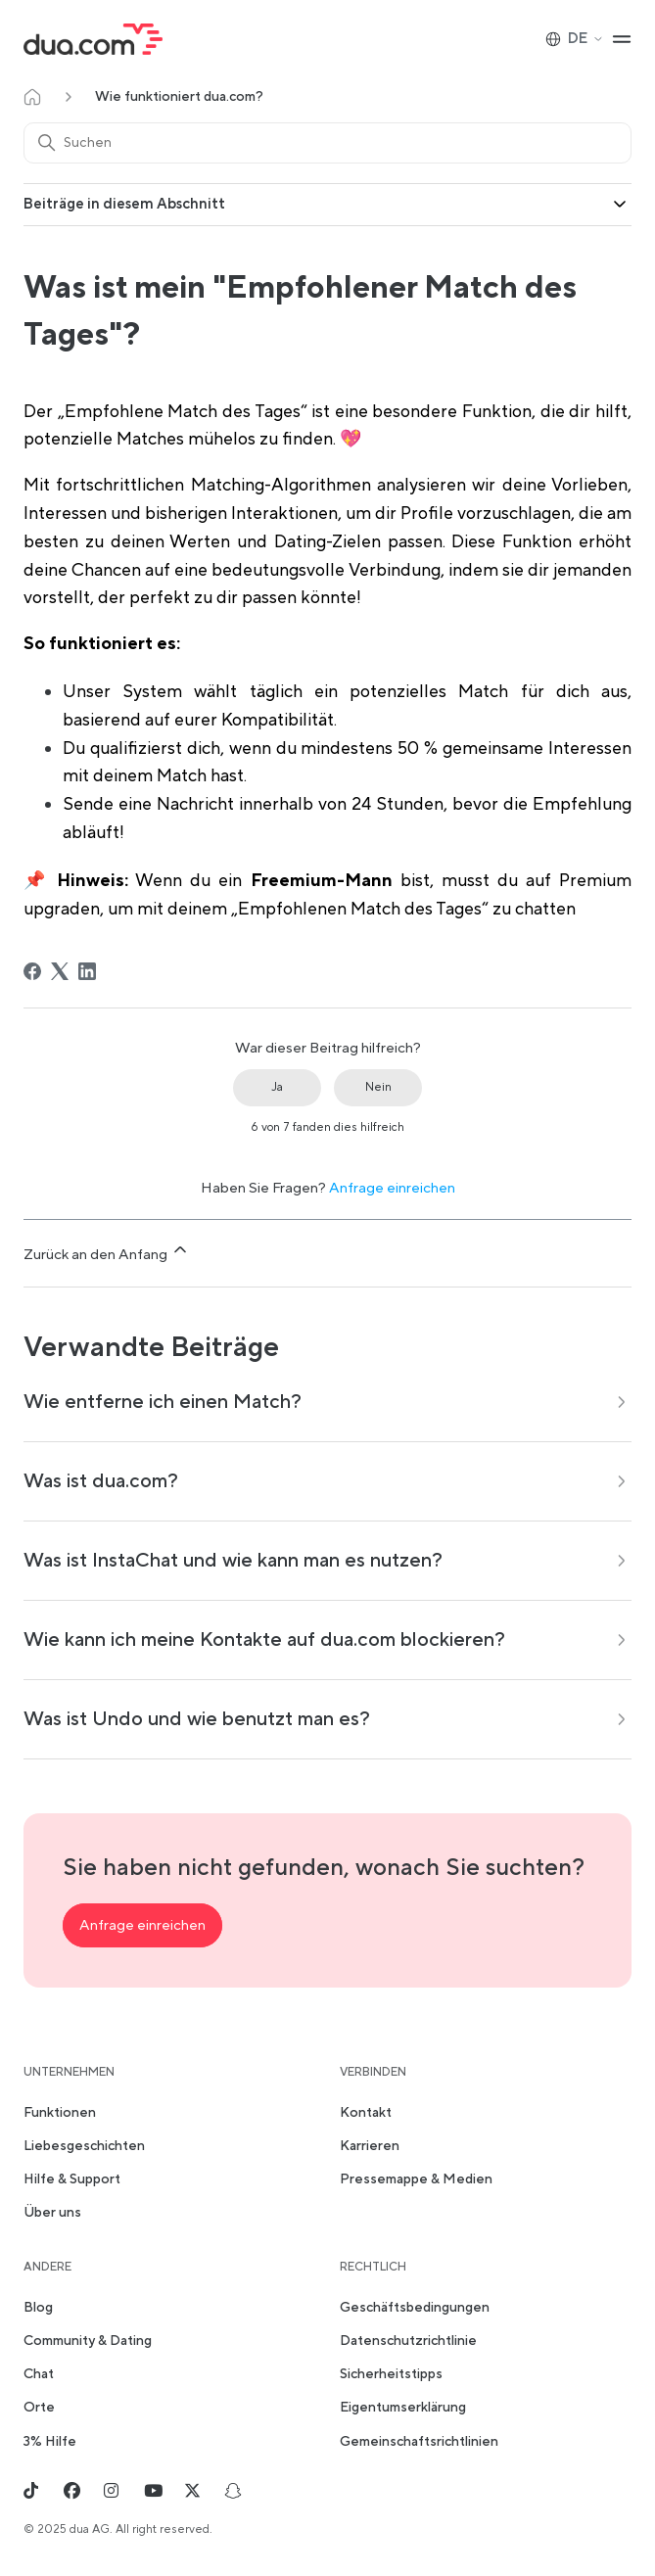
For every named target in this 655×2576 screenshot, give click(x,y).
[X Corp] (60, 971)
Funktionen (59, 2113)
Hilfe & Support (71, 2179)
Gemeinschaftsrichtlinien (419, 2442)
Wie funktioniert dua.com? (179, 97)
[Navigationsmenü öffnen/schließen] (622, 39)
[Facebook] (32, 971)
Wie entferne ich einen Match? (162, 1402)
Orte (39, 2407)
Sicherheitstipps (391, 2374)
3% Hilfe (49, 2442)
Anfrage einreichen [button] (142, 1925)
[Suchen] (327, 143)
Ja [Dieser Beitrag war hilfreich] (277, 1087)
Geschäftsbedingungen (415, 2308)
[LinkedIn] (87, 971)
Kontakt (366, 2113)
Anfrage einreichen (392, 1188)
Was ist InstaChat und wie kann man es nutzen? (233, 1560)
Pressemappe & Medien (416, 2179)
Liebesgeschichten (84, 2146)
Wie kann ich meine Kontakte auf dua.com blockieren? (264, 1640)
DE (574, 38)
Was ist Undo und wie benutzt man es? (196, 1719)
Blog (38, 2308)
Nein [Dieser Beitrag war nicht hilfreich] (378, 1087)
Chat (38, 2374)
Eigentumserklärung (403, 2407)
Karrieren (369, 2146)
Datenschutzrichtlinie (408, 2341)
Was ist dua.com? (100, 1481)
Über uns (52, 2213)
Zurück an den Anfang (106, 1252)
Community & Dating (87, 2341)
